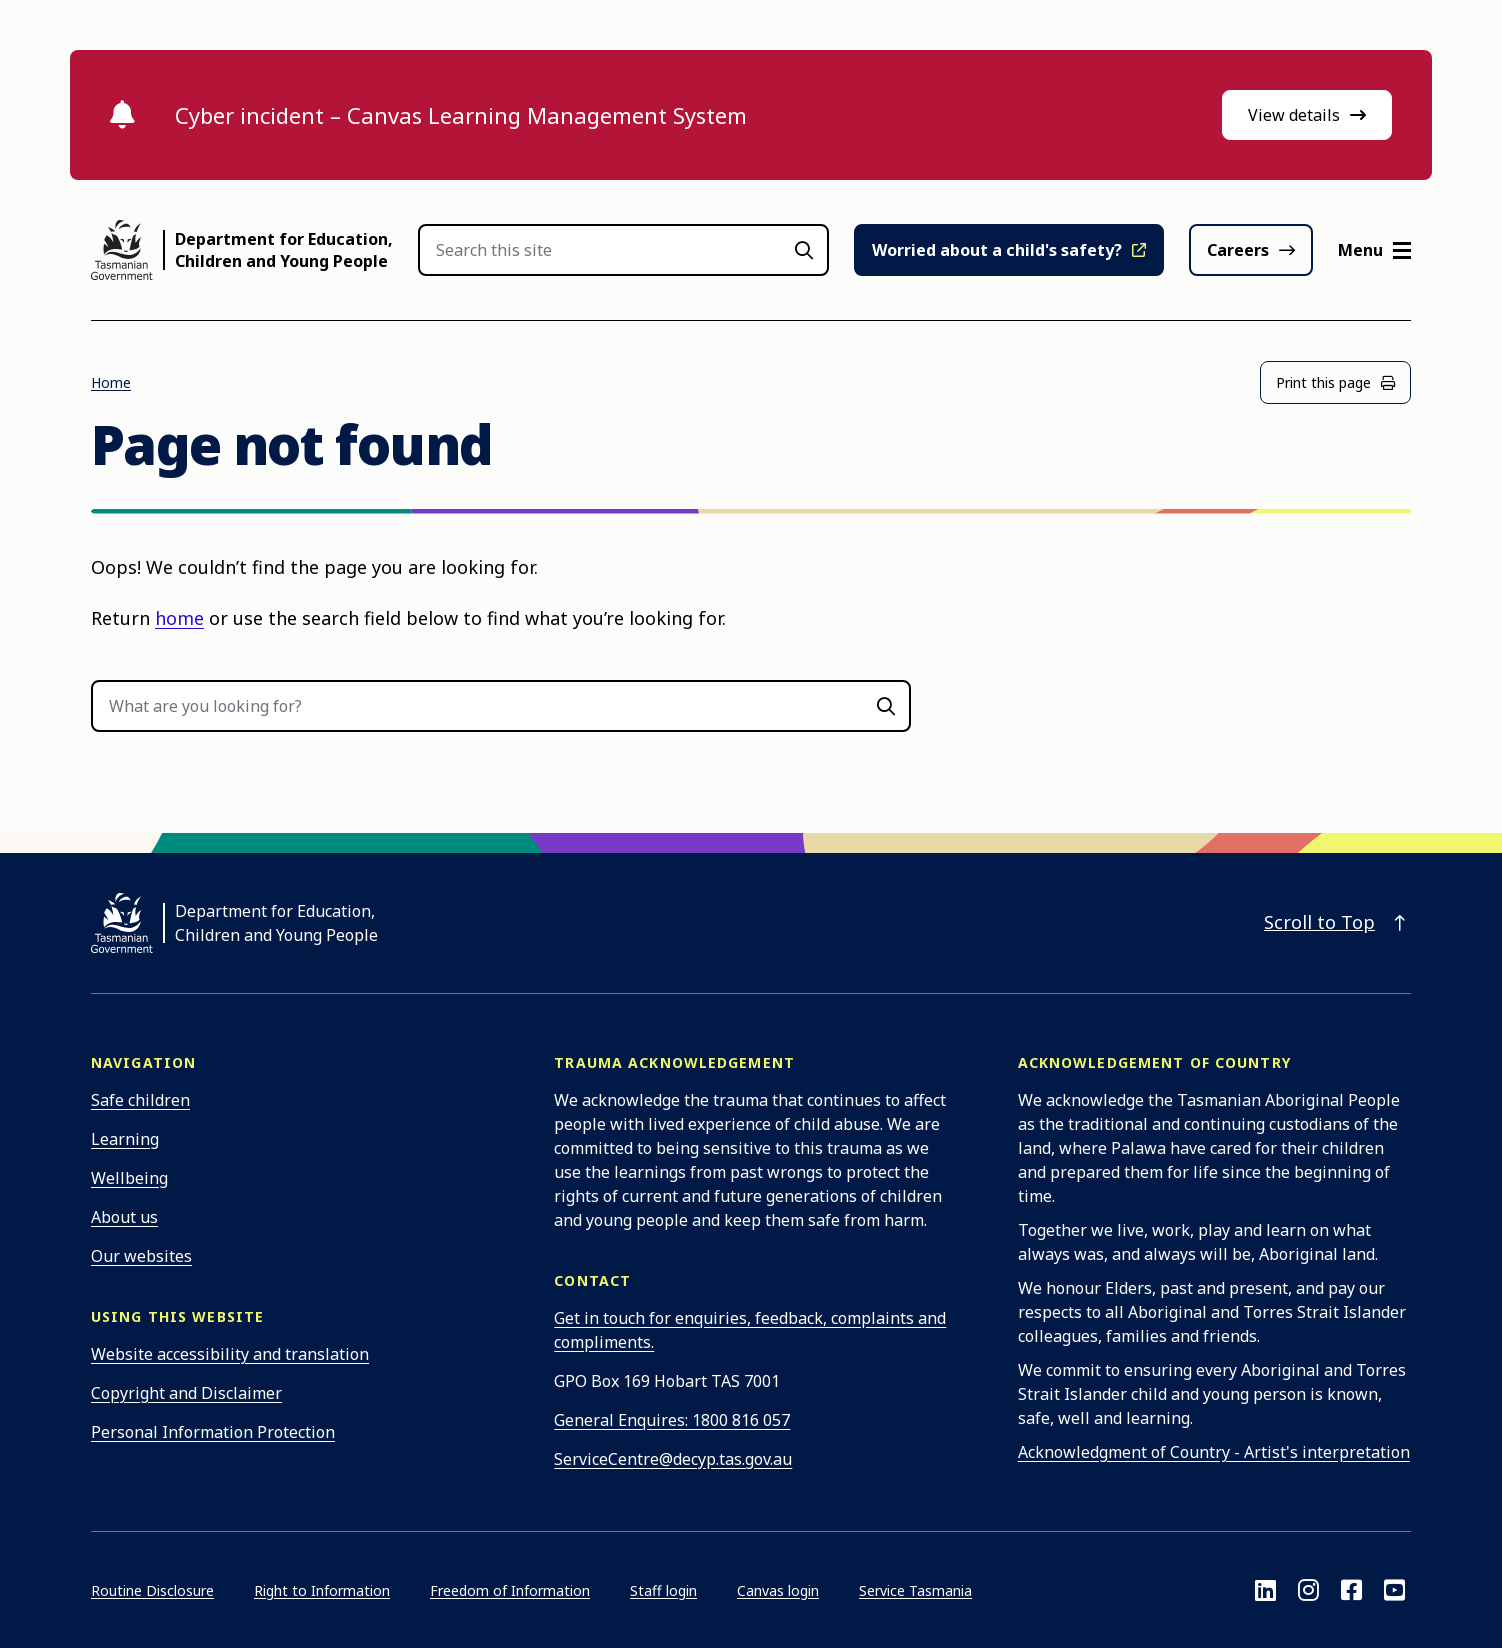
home (179, 618)
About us (124, 1217)
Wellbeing (129, 1178)
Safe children (140, 1100)
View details (1307, 115)
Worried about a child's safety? (997, 250)
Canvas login (778, 1590)
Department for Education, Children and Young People (284, 250)
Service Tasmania (915, 1590)
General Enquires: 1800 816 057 (672, 1420)
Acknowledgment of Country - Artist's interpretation (1214, 1452)
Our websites (141, 1256)
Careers (1238, 250)
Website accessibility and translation (230, 1354)
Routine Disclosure (152, 1590)
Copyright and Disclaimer (186, 1393)
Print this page (1335, 382)
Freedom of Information (510, 1590)
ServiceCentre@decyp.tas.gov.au (673, 1459)
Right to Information (322, 1590)
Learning (125, 1139)
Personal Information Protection (213, 1432)
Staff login (663, 1590)
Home (111, 382)
